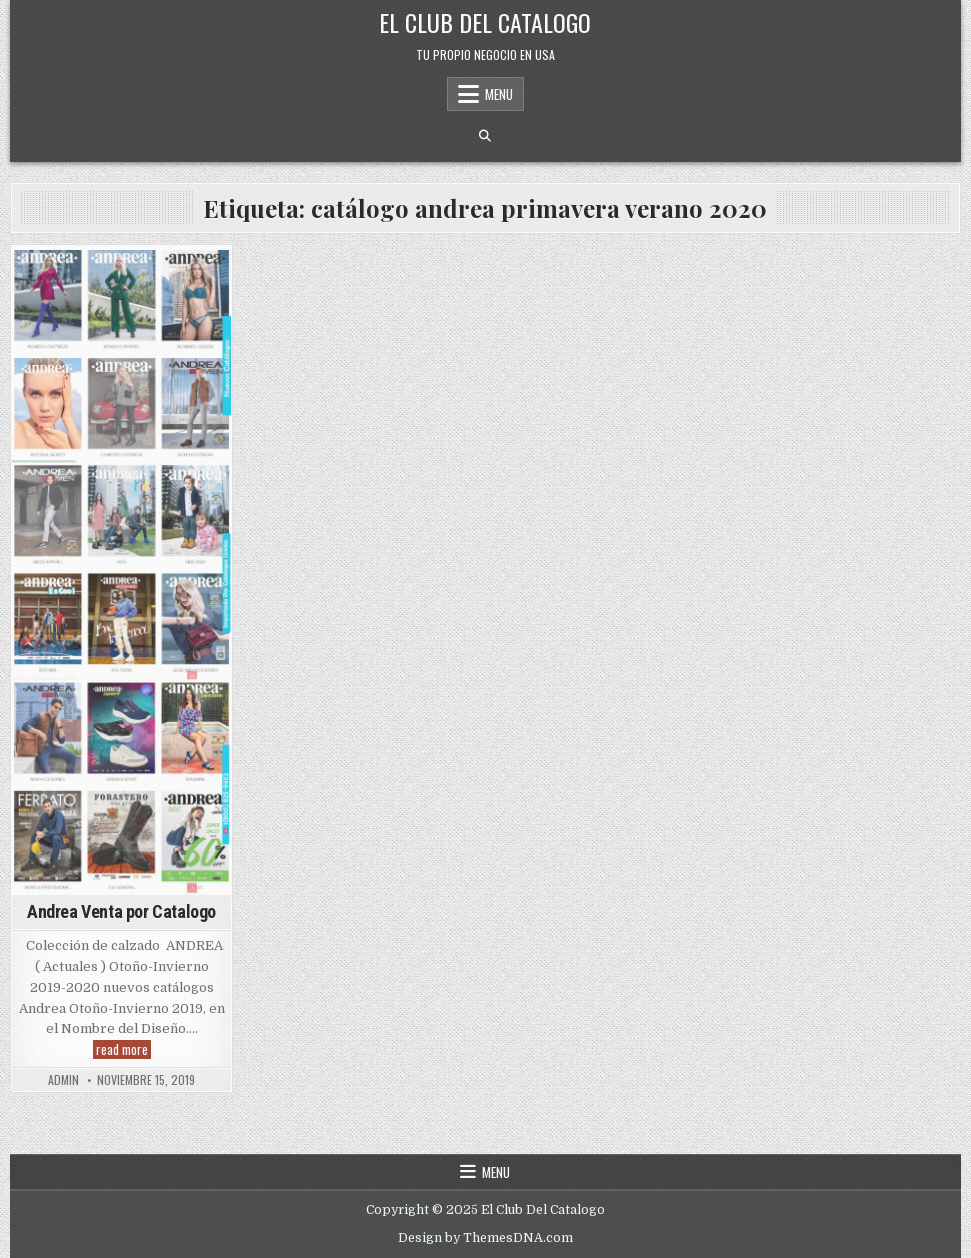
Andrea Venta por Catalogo (121, 911)
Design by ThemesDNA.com (485, 1238)
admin (63, 1080)
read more (123, 1049)
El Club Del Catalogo (485, 22)
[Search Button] (485, 136)
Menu (499, 94)
